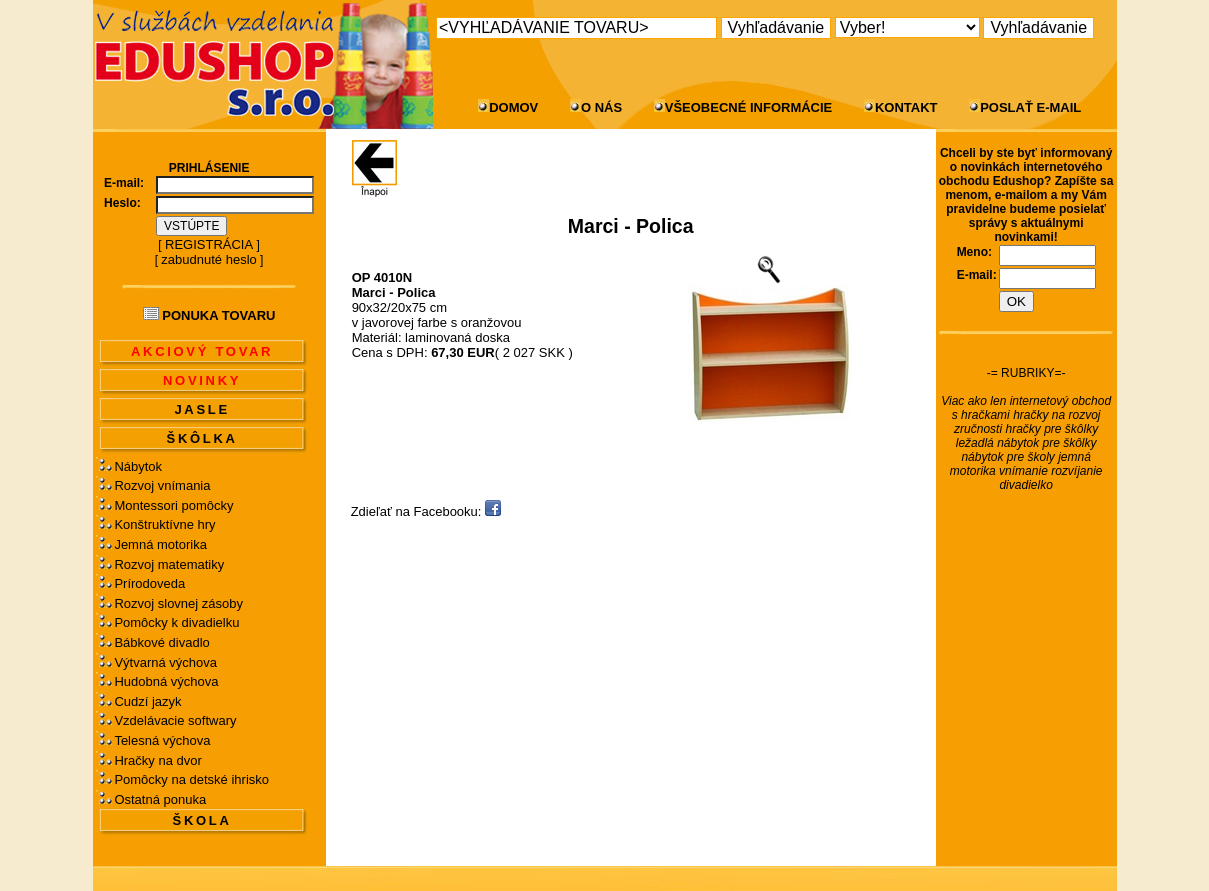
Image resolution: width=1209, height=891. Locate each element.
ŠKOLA (202, 820)
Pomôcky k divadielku (176, 622)
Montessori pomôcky (173, 505)
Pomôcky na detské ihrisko (191, 779)
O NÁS (601, 107)
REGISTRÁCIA (209, 244)
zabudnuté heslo (208, 259)
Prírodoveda (149, 583)
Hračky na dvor (157, 760)
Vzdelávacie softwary (175, 720)
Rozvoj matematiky (169, 564)
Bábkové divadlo (161, 642)
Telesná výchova (162, 740)
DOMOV (513, 107)
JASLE (201, 409)
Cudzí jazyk (147, 701)
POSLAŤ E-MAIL (1030, 107)
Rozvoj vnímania (162, 485)
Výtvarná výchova (165, 662)
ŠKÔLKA (202, 438)
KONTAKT (906, 107)
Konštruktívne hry (164, 524)
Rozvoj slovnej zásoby (178, 603)
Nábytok (138, 466)
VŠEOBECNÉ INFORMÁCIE (749, 107)
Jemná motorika (160, 544)
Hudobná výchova (166, 681)
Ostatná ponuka (160, 799)
